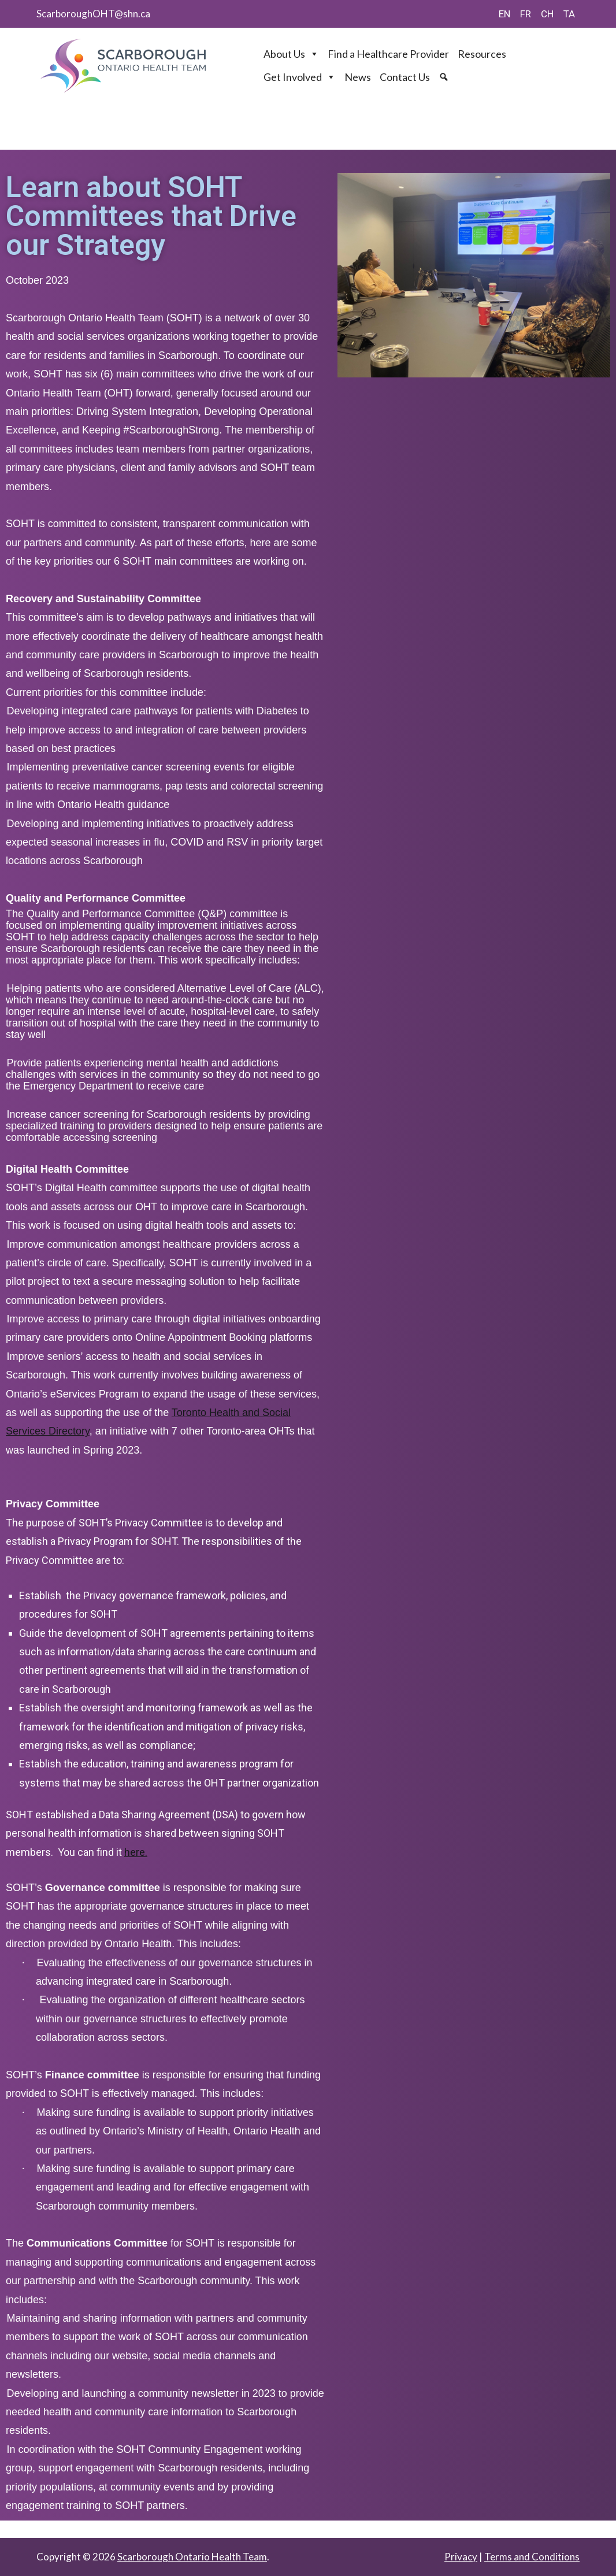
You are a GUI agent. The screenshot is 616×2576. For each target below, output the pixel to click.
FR (525, 14)
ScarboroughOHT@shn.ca (93, 14)
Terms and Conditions (532, 2557)
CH (547, 14)
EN (504, 14)
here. (135, 1852)
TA (569, 14)
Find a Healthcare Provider (388, 53)
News (357, 77)
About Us (291, 53)
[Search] (445, 76)
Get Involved (300, 77)
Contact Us (405, 77)
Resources (482, 53)
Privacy (460, 2557)
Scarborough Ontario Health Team (192, 2557)
